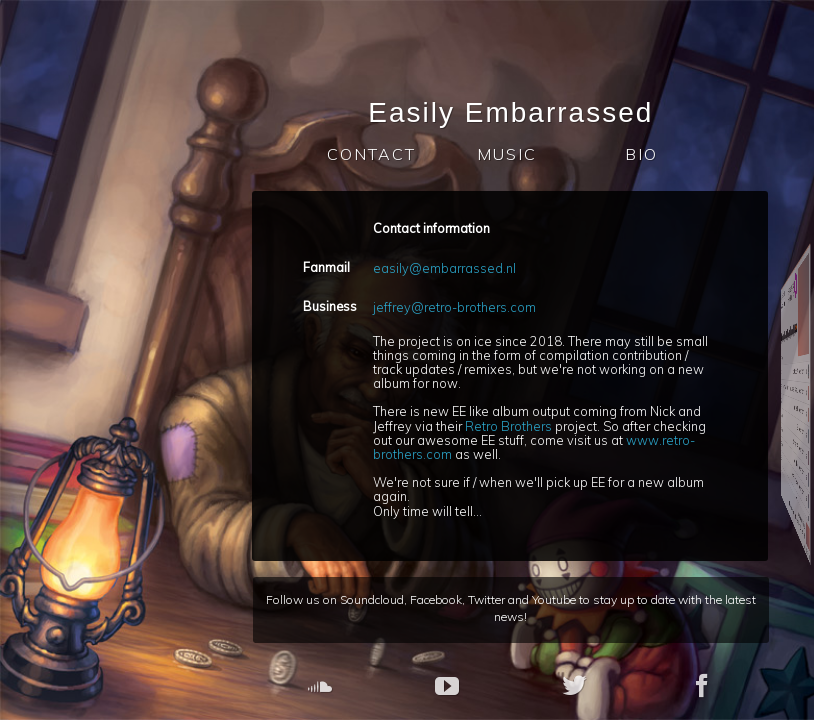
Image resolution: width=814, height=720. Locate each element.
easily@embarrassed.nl (451, 268)
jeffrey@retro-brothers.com (461, 307)
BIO (647, 154)
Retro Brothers (515, 426)
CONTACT (377, 154)
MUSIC (513, 154)
